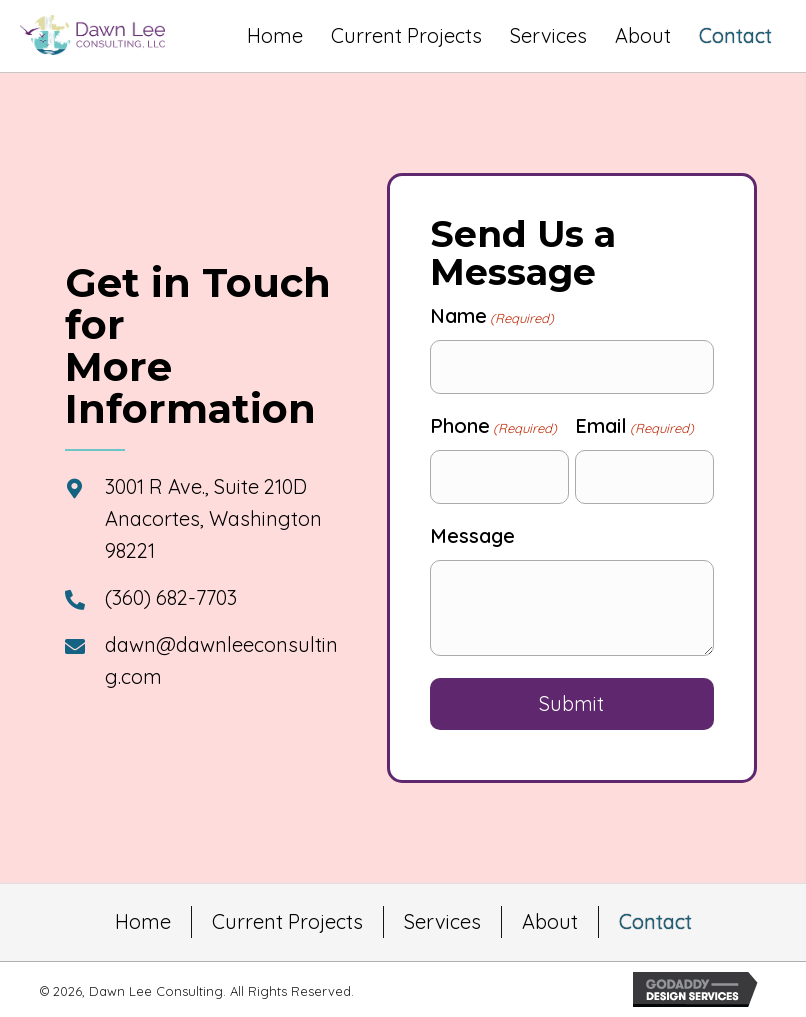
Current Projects (287, 921)
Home (143, 921)
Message (472, 535)
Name (492, 316)
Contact (655, 921)
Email (634, 426)
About (550, 921)
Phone (493, 426)
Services (442, 921)
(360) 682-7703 (171, 597)
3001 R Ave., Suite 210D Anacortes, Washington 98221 (213, 518)
